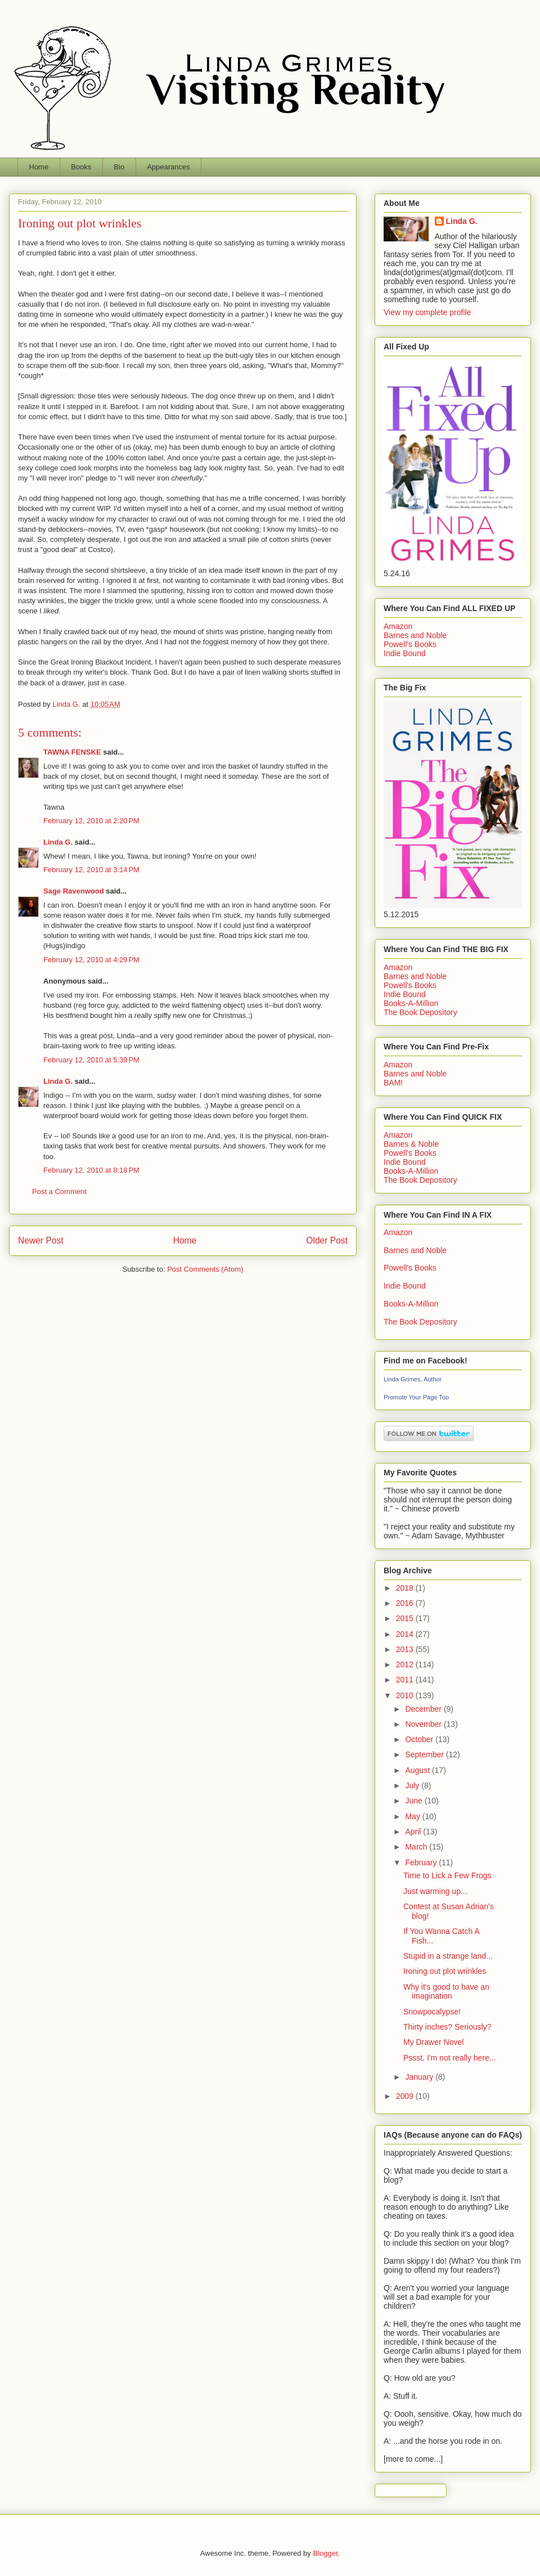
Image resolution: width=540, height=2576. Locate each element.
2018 (406, 1587)
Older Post (327, 1240)
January (420, 2076)
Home (39, 167)
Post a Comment (59, 1191)
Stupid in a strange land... (448, 1955)
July (413, 1785)
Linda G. (58, 842)
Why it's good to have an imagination (446, 1991)
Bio (119, 167)
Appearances (168, 167)
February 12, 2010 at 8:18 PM (91, 1170)
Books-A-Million (411, 1003)
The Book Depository (420, 1012)
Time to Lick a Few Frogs (447, 1875)
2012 (406, 1664)
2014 (406, 1634)
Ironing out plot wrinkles (444, 1971)
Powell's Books (410, 644)
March (417, 1846)
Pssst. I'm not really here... (449, 2057)
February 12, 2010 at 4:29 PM (91, 959)
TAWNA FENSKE (72, 752)
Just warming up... (435, 1891)
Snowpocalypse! (432, 2011)
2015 (406, 1618)
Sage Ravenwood (73, 891)
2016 (406, 1603)
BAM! (393, 1082)
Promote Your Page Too (416, 1397)
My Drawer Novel (433, 2042)
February (422, 1862)
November (424, 1724)
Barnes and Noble (415, 635)
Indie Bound (405, 653)
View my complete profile (427, 312)
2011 (406, 1679)
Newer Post (41, 1240)
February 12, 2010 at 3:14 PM (91, 869)
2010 (406, 1695)
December (424, 1708)
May (413, 1816)
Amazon (398, 626)
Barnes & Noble (411, 1143)
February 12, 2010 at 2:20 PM (91, 820)
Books (81, 167)
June (414, 1800)
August (418, 1770)
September (425, 1754)
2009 (406, 2096)
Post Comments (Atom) (205, 1269)
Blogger (325, 2553)
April (414, 1831)
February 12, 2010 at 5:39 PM (91, 1060)
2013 (406, 1649)
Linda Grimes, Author (413, 1379)
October (420, 1739)
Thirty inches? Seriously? (447, 2026)
